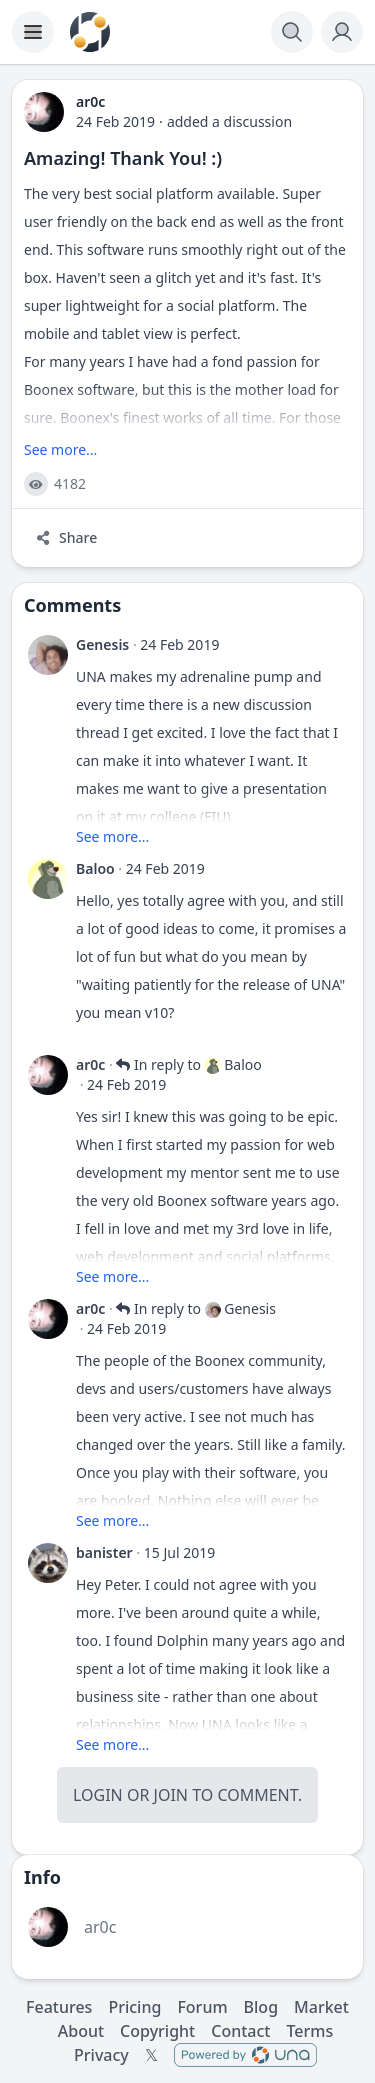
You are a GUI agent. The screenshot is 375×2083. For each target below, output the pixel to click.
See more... (60, 449)
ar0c (90, 1064)
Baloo (95, 868)
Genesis (102, 644)
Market (321, 2007)
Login (98, 1795)
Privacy (101, 2055)
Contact (240, 2031)
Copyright (157, 2031)
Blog (261, 2007)
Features (59, 2007)
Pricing (134, 2007)
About (81, 2031)
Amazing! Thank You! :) (123, 158)
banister (104, 1552)
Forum (202, 2007)
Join (171, 1795)
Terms (309, 2031)
